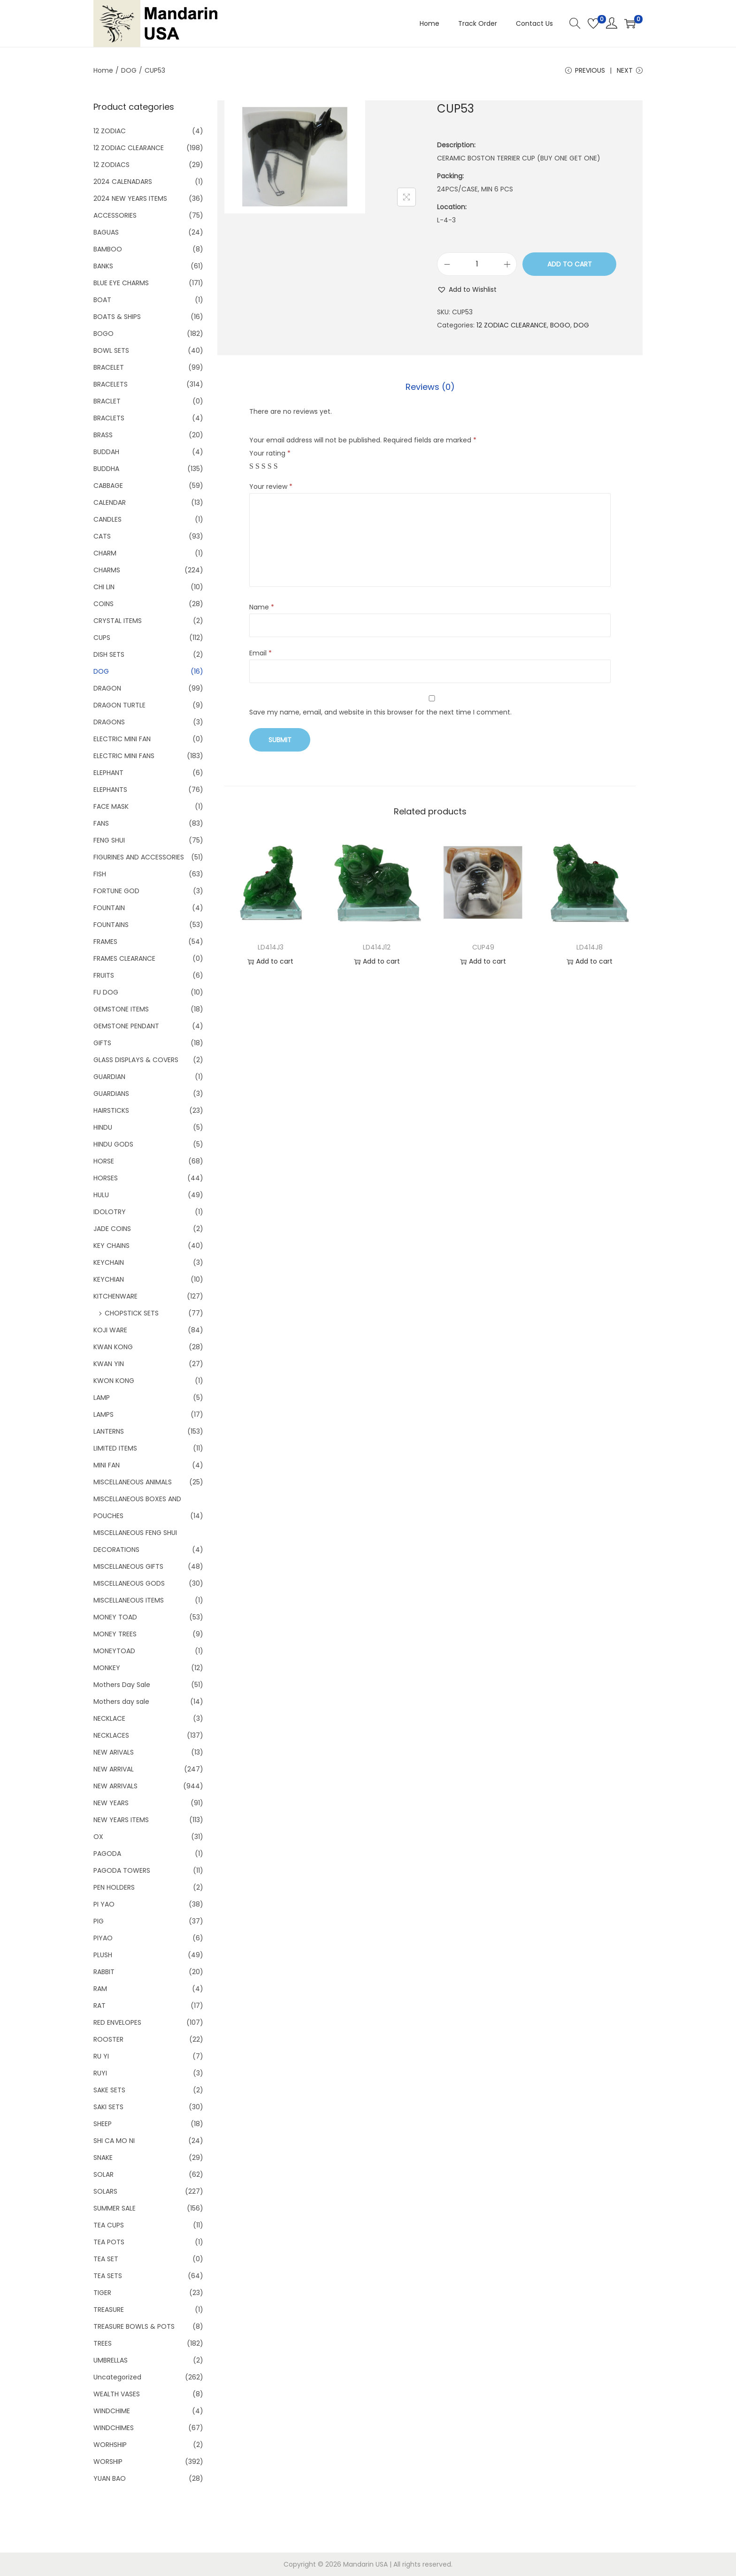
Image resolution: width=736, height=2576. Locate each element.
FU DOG (105, 992)
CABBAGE (108, 485)
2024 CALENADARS (122, 181)
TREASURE (108, 2309)
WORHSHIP (110, 2444)
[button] (467, 289)
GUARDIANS (111, 1093)
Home (103, 70)
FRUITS (103, 975)
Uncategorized (117, 2377)
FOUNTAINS (111, 924)
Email (260, 653)
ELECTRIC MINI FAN (122, 739)
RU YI (101, 2056)
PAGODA (107, 1853)
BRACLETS (108, 418)
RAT (99, 2005)
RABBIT (104, 1971)
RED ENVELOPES (117, 2022)
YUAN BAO (109, 2478)
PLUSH (102, 1955)
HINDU (102, 1127)
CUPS (101, 637)
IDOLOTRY (109, 1211)
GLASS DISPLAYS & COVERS (135, 1059)
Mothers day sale (121, 1701)
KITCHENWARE (115, 1296)
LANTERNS (108, 1431)
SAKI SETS (108, 2107)
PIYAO (103, 1938)
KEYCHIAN (108, 1279)
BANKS (103, 266)
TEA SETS (107, 2275)
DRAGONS (109, 722)
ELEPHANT (108, 772)
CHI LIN (104, 587)
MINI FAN (106, 1465)
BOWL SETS (111, 350)
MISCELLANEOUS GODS (129, 1583)
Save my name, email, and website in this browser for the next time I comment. (380, 712)
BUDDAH (106, 451)
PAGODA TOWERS (121, 1870)
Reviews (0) (430, 387)
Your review (270, 486)
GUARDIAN (109, 1076)
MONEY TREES (115, 1634)
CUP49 (483, 947)
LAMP (101, 1397)
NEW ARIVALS (113, 1752)
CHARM (104, 553)
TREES (102, 2343)
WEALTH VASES (116, 2394)
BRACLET (107, 401)
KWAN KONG (113, 1347)
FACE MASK (111, 806)
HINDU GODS (113, 1144)
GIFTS (102, 1043)
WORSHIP (108, 2461)
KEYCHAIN (108, 1262)
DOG (129, 70)
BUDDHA (106, 468)
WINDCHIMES (113, 2427)
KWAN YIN (108, 1363)
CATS (102, 536)
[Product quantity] (476, 264)
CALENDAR (109, 502)
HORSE (103, 1161)
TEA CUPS (108, 2225)
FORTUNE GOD (116, 891)
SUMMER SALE (114, 2208)
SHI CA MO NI (114, 2140)
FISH (99, 874)
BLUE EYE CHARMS (121, 283)
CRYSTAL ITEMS (117, 620)
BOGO (560, 325)
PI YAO (104, 1904)
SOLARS (105, 2191)
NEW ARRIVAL (113, 1769)
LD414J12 (377, 947)
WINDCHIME (111, 2411)
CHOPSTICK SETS (132, 1313)
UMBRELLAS (110, 2360)
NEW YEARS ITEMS (121, 1819)
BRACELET (108, 367)
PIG (98, 1921)
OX (98, 1836)
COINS (103, 603)
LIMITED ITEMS (115, 1448)
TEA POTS (108, 2242)
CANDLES (107, 519)
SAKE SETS (109, 2090)
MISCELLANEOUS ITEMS (128, 1600)
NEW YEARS (111, 1803)
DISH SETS (108, 654)
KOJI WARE (110, 1330)
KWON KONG (113, 1380)
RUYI (100, 2073)
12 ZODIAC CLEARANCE (511, 325)
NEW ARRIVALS (115, 1786)
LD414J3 (271, 947)
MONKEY (106, 1667)
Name (261, 607)
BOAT (102, 299)
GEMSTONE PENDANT (126, 1026)
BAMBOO (107, 249)
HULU (101, 1195)
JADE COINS (112, 1228)
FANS (101, 823)
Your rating (270, 453)
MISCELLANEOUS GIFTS (128, 1566)
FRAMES (105, 941)
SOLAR (103, 2174)
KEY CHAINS (111, 1245)
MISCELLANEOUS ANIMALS (132, 1482)
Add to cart (569, 264)
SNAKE (103, 2157)
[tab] (430, 387)
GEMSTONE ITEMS (121, 1009)
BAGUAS (106, 232)
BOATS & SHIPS (117, 316)
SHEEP (102, 2123)
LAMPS (103, 1414)
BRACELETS (110, 384)
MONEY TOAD (115, 1617)
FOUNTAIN (109, 907)
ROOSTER (108, 2039)
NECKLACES (111, 1735)
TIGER (102, 2292)
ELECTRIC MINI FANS (123, 755)
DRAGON (107, 688)
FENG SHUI (109, 840)
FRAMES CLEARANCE (124, 958)
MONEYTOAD (114, 1651)
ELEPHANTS (110, 789)
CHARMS (106, 570)
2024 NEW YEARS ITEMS (130, 198)
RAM (100, 1988)
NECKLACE (109, 1718)
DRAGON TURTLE (119, 705)
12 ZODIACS (111, 164)
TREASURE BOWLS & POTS (134, 2326)
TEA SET (105, 2259)
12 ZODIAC (109, 131)
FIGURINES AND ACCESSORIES (138, 857)
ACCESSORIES (115, 215)
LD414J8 (589, 947)
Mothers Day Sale (121, 1684)
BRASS (103, 435)
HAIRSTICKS (111, 1110)
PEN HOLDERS (114, 1887)
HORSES (105, 1178)
